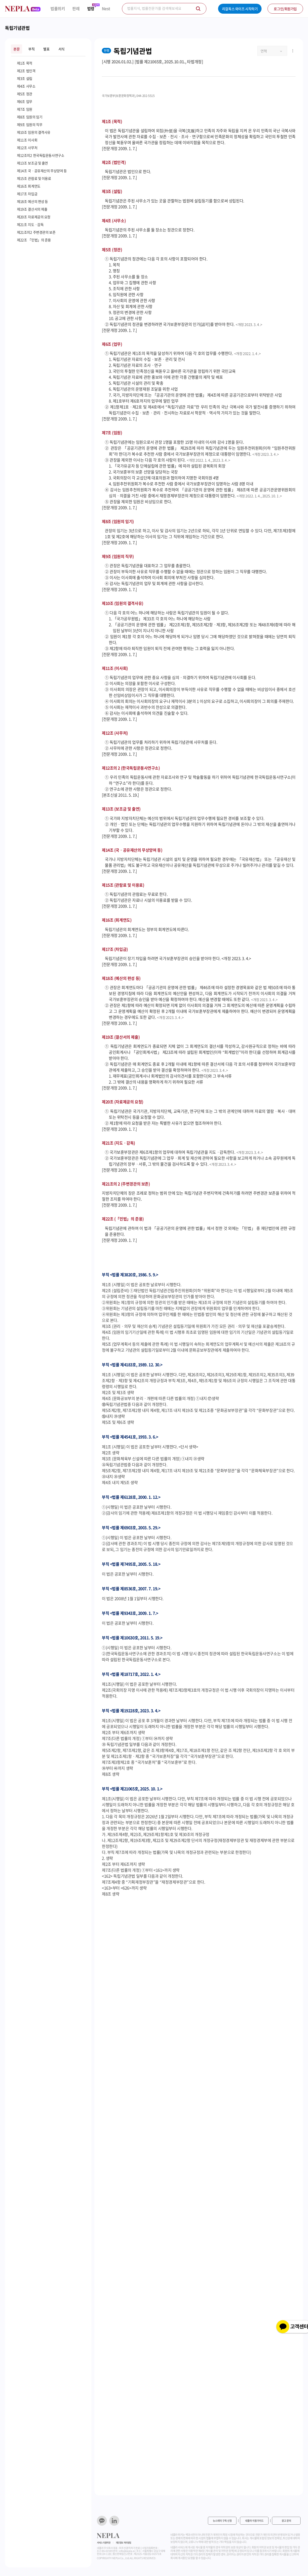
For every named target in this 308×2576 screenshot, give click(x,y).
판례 (75, 8)
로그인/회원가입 (285, 8)
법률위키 (57, 8)
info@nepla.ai (127, 2551)
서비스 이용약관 (104, 2542)
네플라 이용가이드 (254, 2520)
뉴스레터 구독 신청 (222, 2520)
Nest (106, 8)
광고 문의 (286, 2520)
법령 (90, 8)
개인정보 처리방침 (123, 2542)
